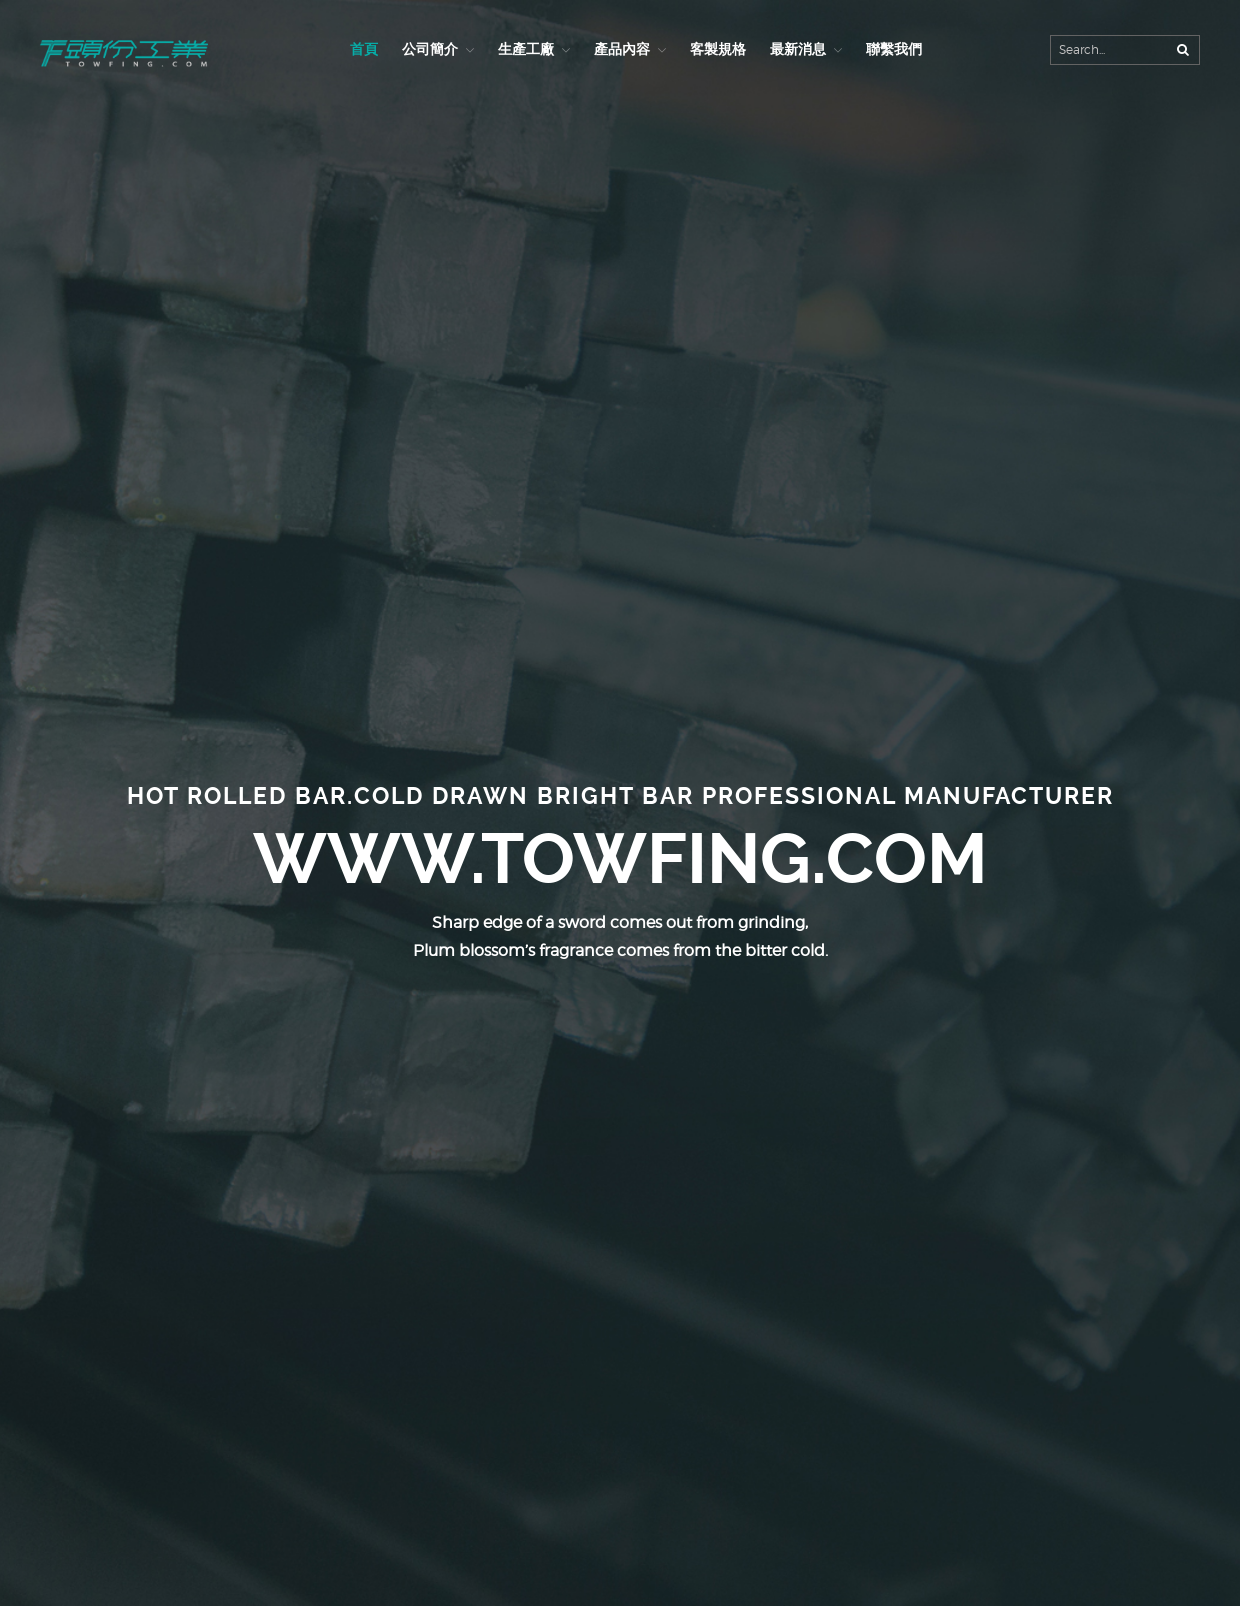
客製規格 (718, 49)
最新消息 (798, 49)
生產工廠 (526, 49)
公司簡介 (430, 49)
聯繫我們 (894, 49)
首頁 (364, 49)
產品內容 (622, 49)
